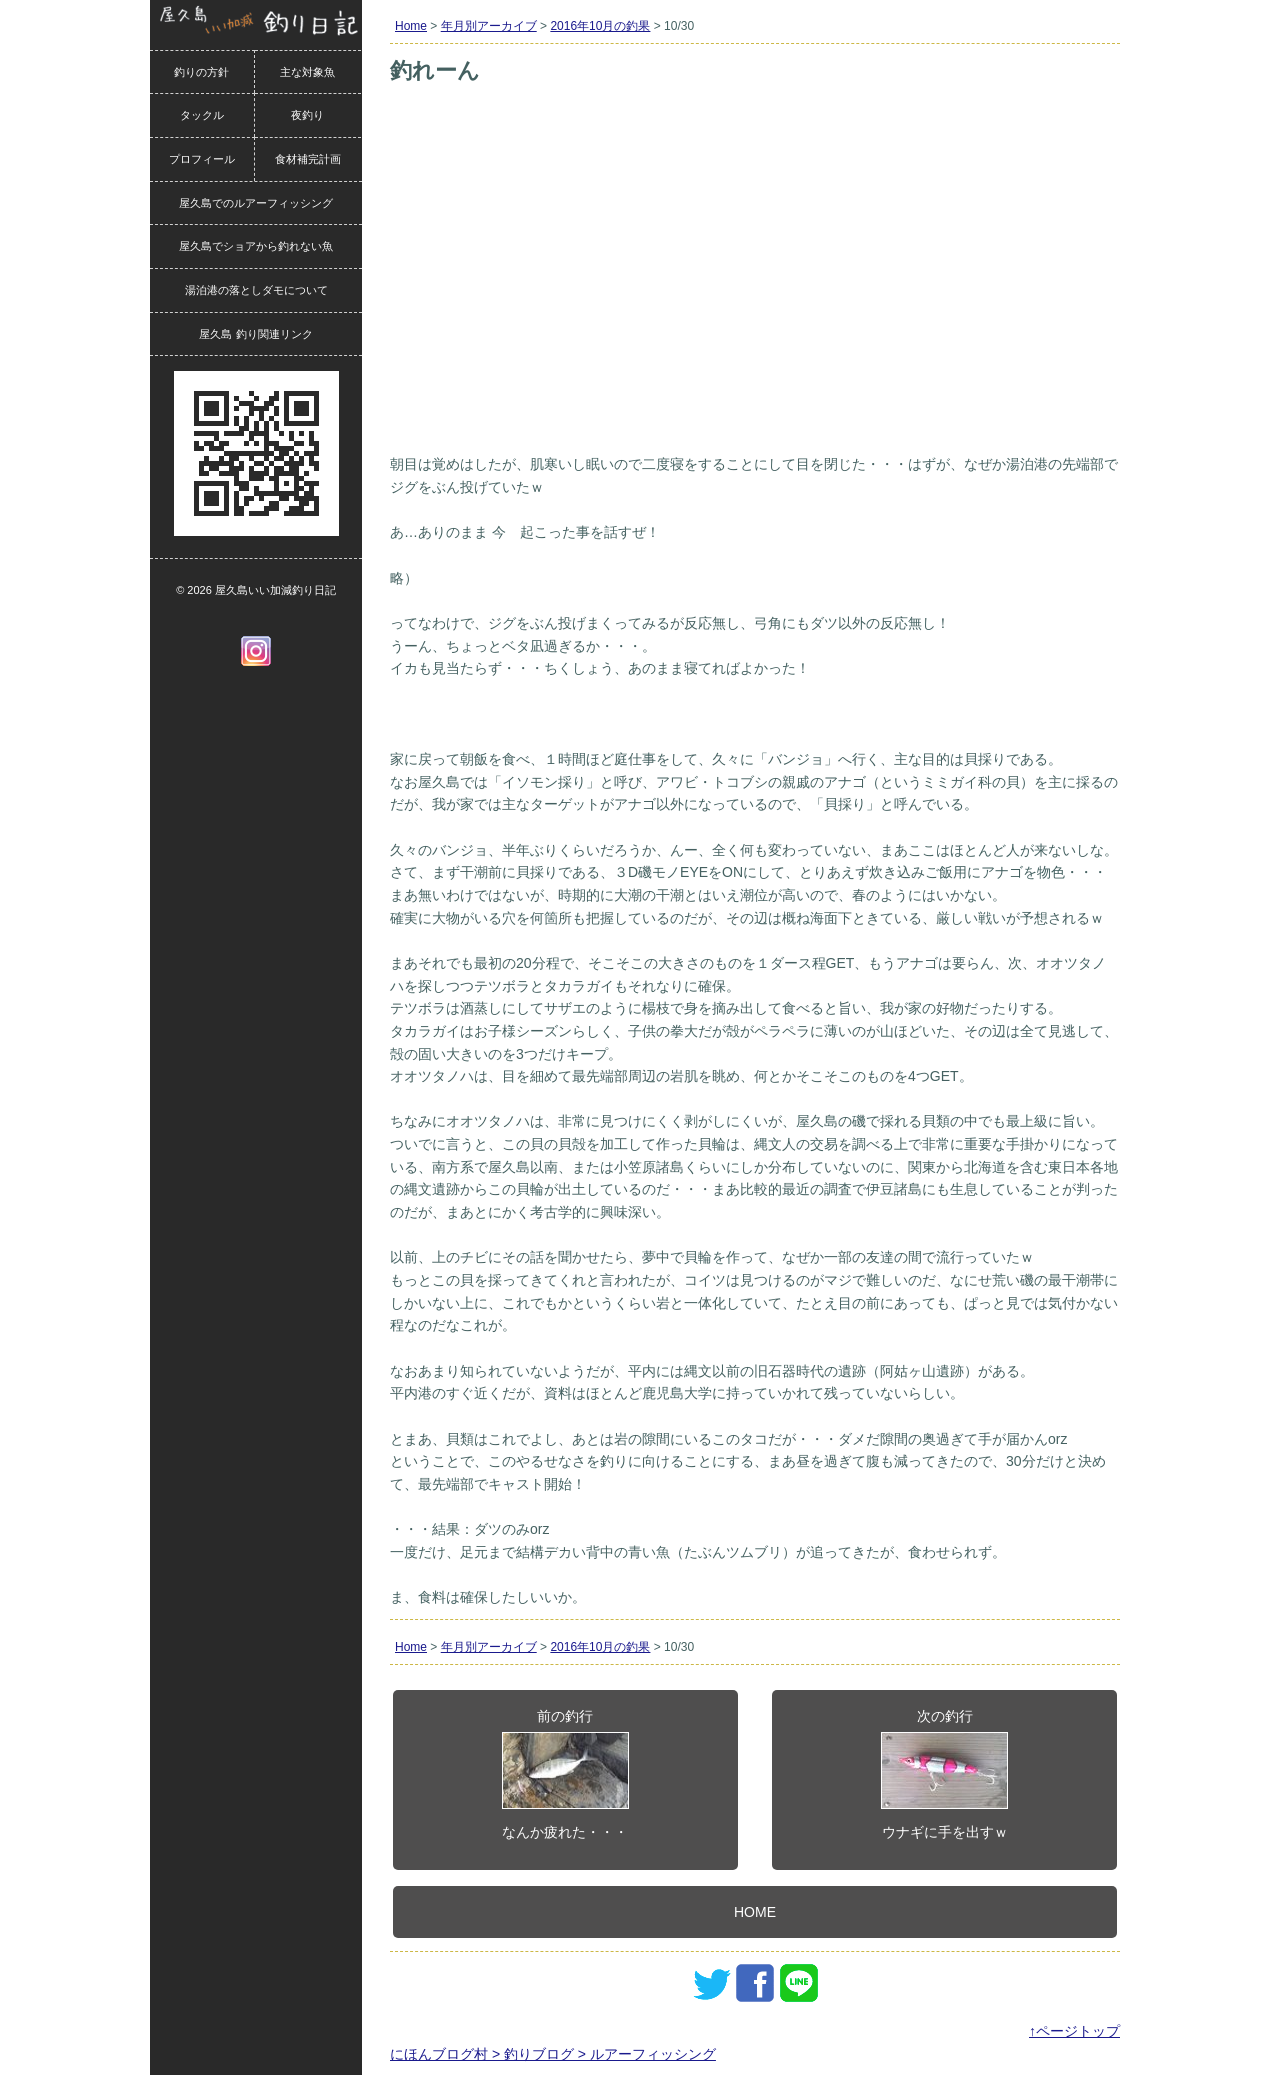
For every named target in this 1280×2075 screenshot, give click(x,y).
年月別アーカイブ (489, 26)
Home (411, 26)
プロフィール (202, 159)
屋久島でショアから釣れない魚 (256, 246)
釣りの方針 (201, 72)
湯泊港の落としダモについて (256, 290)
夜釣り (307, 115)
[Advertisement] (755, 298)
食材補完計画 (308, 159)
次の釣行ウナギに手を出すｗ (944, 1774)
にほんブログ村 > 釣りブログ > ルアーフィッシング (553, 2054)
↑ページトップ (1074, 2031)
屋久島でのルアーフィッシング (256, 203)
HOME (755, 1912)
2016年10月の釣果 (600, 26)
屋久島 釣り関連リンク (255, 334)
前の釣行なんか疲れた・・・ (565, 1774)
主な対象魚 (307, 72)
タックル (202, 115)
